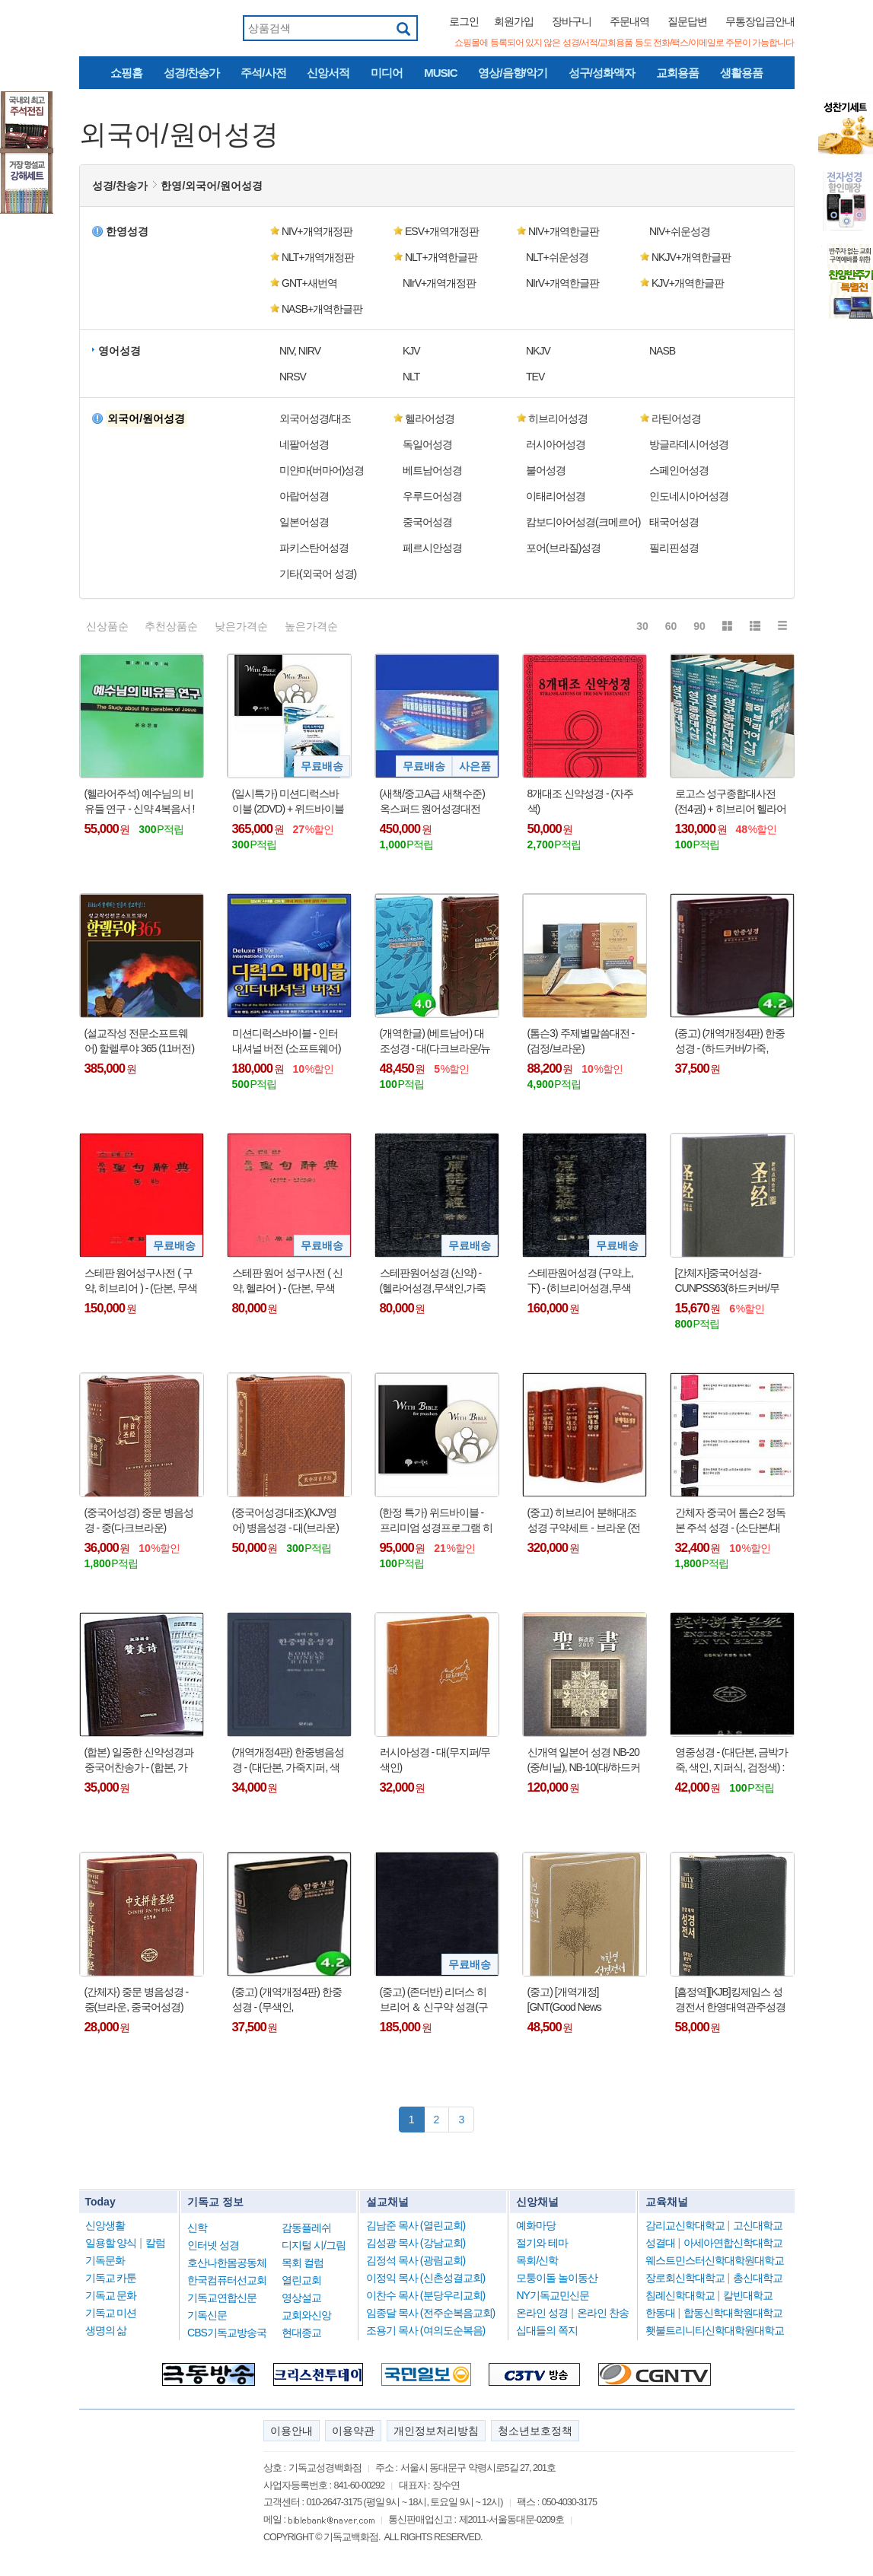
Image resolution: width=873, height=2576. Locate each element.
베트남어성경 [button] (432, 470)
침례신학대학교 (680, 2295)
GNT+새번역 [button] (309, 283)
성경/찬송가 (191, 72)
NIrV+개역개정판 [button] (439, 283)
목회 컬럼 (302, 2262)
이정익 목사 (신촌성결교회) (425, 2278)
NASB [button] (662, 351)
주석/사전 (263, 72)
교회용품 (677, 72)
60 (671, 626)
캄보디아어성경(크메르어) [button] (582, 522)
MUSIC (440, 72)
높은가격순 (311, 626)
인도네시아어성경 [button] (688, 496)
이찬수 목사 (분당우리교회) (425, 2295)
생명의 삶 (106, 2330)
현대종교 (301, 2332)
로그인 (464, 21)
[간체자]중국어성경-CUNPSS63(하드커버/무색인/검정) (727, 1281)
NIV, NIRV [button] (299, 351)
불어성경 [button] (546, 470)
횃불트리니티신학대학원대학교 (714, 2330)
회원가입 (514, 21)
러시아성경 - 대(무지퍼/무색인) (435, 1759)
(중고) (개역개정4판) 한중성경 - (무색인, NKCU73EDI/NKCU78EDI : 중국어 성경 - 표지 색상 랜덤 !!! (288, 2000)
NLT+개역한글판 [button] (441, 257)
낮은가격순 (241, 626)
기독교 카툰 (111, 2278)
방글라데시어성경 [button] (688, 444)
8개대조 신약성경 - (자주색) (580, 801)
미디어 (387, 72)
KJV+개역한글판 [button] (688, 283)
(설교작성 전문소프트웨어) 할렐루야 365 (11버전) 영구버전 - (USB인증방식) (140, 1041)
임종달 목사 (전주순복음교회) (430, 2313)
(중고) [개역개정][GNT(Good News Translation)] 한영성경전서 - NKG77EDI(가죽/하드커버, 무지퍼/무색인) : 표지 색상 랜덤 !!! (582, 2000)
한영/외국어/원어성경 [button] (212, 186)
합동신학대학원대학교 (732, 2313)
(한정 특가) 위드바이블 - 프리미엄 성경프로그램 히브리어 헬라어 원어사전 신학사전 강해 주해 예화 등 (436, 1520)
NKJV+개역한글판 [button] (691, 257)
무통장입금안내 (760, 21)
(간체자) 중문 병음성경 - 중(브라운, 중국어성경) (136, 1999)
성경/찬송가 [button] (120, 186)
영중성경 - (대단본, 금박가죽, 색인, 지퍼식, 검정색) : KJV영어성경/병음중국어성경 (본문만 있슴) (732, 1760)
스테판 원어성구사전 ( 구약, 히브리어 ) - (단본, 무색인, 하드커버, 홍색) (140, 1281)
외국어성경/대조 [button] (315, 418)
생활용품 (741, 72)
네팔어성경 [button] (304, 444)
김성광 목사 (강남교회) (415, 2243)
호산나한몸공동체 (226, 2262)
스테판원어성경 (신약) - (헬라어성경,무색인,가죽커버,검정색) (433, 1281)
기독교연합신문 (221, 2297)
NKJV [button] (538, 351)
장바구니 (571, 21)
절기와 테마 (542, 2243)
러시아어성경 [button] (555, 444)
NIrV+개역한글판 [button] (562, 283)
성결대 (660, 2243)
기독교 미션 (111, 2313)
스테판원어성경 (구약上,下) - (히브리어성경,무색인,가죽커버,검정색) (580, 1281)
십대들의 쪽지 (547, 2330)
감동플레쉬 (306, 2227)
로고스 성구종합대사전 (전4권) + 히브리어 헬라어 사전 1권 (731, 801)
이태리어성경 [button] (555, 496)
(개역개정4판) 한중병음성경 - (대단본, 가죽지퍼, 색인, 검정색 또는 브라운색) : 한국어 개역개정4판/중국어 (288, 1760)
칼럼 (155, 2243)
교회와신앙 (306, 2315)
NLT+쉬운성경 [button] (557, 257)
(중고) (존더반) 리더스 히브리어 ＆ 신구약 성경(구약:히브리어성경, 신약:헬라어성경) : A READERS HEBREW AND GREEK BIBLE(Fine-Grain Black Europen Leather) (434, 2000)
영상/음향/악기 (512, 72)
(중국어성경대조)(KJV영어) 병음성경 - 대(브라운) (285, 1520)
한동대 (660, 2313)
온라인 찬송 (603, 2313)
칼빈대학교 (748, 2295)
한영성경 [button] (127, 231)
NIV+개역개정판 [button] (317, 231)
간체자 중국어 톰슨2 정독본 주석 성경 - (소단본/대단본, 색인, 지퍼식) (730, 1520)
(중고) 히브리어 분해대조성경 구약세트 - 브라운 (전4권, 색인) (584, 1520)
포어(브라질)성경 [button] (563, 548)
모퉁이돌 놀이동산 (556, 2278)
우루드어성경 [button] (432, 496)
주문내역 (629, 21)
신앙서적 (328, 72)
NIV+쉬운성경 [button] (679, 231)
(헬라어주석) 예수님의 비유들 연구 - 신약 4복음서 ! (139, 801)
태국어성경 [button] (674, 522)
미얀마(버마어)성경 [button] (321, 470)
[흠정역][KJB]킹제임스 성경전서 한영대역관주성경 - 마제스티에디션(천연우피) (730, 2000)
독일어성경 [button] (427, 444)
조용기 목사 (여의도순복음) (425, 2330)
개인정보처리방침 (436, 2431)
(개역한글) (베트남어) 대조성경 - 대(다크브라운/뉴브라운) (435, 1041)
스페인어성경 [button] (679, 470)
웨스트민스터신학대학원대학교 (714, 2260)
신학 (197, 2227)
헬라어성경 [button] (429, 418)
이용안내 (291, 2431)
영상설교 (301, 2297)
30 (642, 626)
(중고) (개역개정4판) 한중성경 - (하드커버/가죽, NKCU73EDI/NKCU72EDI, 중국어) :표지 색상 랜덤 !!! (730, 1041)
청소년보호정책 (535, 2431)
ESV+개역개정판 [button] (442, 231)
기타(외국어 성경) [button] (317, 574)
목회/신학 (537, 2260)
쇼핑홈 (126, 72)
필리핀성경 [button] (674, 548)
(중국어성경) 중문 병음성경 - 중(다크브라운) (138, 1520)
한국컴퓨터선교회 (226, 2280)
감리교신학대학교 (685, 2225)
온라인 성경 (542, 2313)
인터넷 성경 (213, 2245)
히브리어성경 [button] (558, 418)
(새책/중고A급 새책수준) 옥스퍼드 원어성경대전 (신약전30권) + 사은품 (432, 801)
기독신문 (207, 2315)
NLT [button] (411, 376)
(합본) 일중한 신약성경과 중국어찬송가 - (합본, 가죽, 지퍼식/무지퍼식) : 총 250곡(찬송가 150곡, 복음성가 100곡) (139, 1760)
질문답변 (687, 21)
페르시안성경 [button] (432, 548)
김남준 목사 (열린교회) (415, 2225)
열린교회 (301, 2280)
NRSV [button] (292, 376)
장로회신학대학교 (685, 2278)
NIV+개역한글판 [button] (563, 231)
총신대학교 (757, 2278)
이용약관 (353, 2431)
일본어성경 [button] (304, 522)
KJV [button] (411, 351)
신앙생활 (105, 2225)
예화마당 (536, 2225)
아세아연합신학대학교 (732, 2243)
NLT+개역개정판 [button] (318, 257)
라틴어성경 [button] (676, 418)
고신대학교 (757, 2225)
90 (699, 626)
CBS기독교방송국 (226, 2332)
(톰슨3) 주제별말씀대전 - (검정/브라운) (581, 1040)
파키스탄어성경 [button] (314, 548)
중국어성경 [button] (427, 522)
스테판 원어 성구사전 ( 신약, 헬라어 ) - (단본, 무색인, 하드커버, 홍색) (287, 1281)
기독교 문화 (111, 2295)
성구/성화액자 (602, 72)
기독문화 (105, 2260)
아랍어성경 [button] (304, 496)
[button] (144, 418)
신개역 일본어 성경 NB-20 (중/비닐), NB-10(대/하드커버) (583, 1760)
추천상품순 (171, 626)
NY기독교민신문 (552, 2295)
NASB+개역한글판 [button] (322, 309)
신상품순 (107, 626)
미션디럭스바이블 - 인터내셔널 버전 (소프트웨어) (286, 1040)
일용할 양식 (111, 2243)
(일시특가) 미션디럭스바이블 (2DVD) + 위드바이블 (288, 801)
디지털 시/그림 (314, 2245)
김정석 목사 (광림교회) (415, 2260)
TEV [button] (535, 376)
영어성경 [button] (119, 351)
